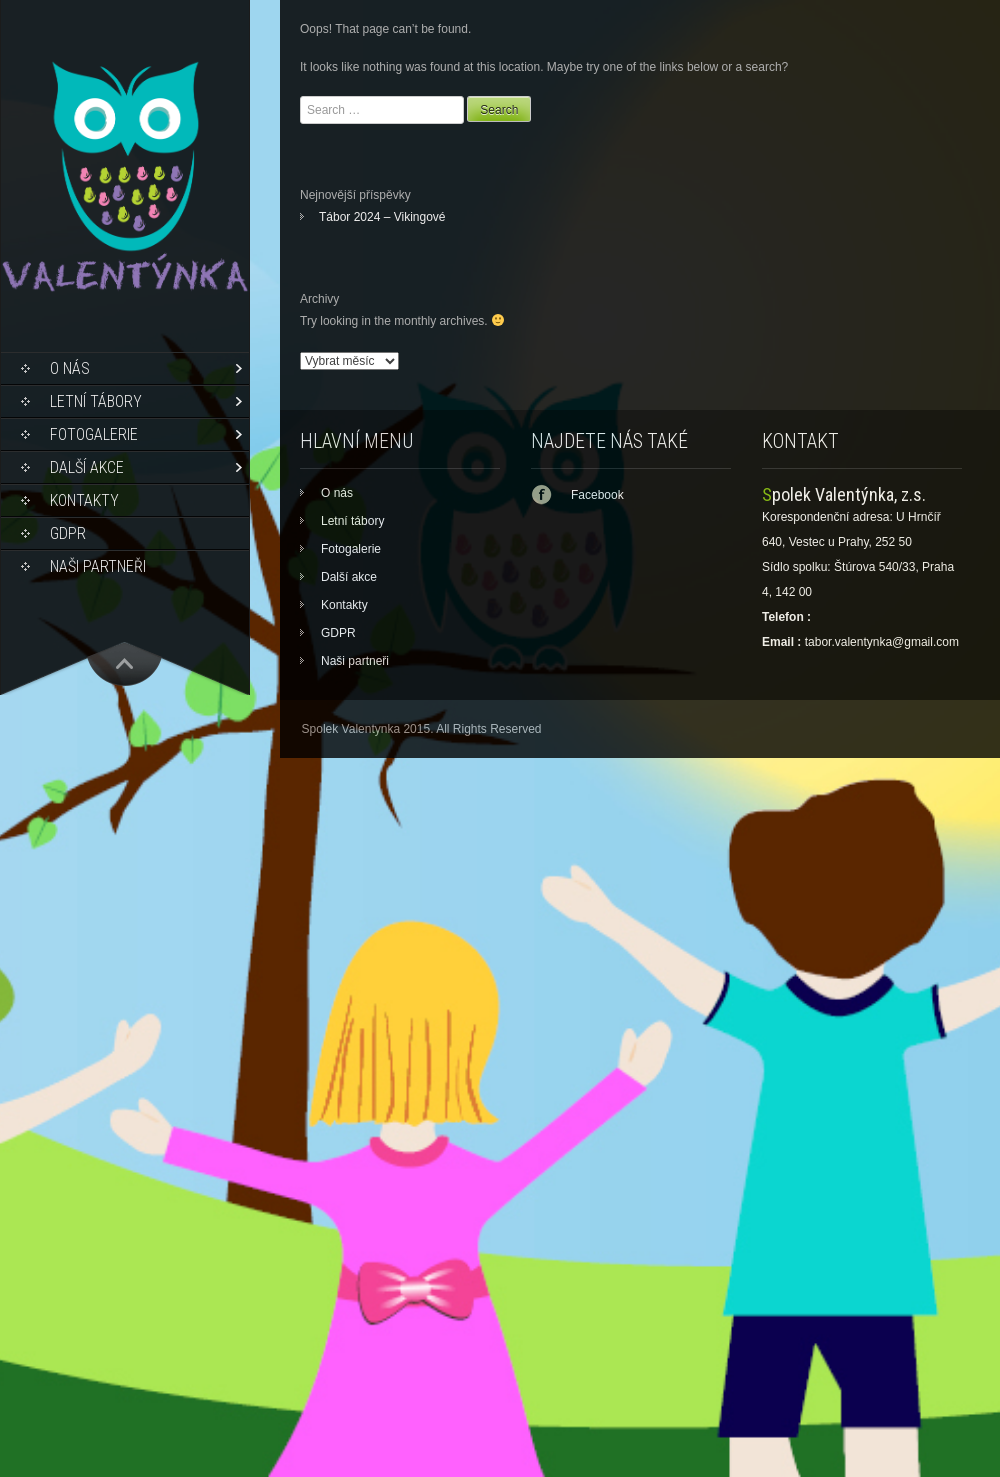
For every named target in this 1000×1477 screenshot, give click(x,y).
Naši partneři (98, 566)
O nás (70, 368)
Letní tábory (96, 401)
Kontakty (84, 500)
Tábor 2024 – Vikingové (382, 217)
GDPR (68, 533)
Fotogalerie (94, 434)
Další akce (87, 467)
